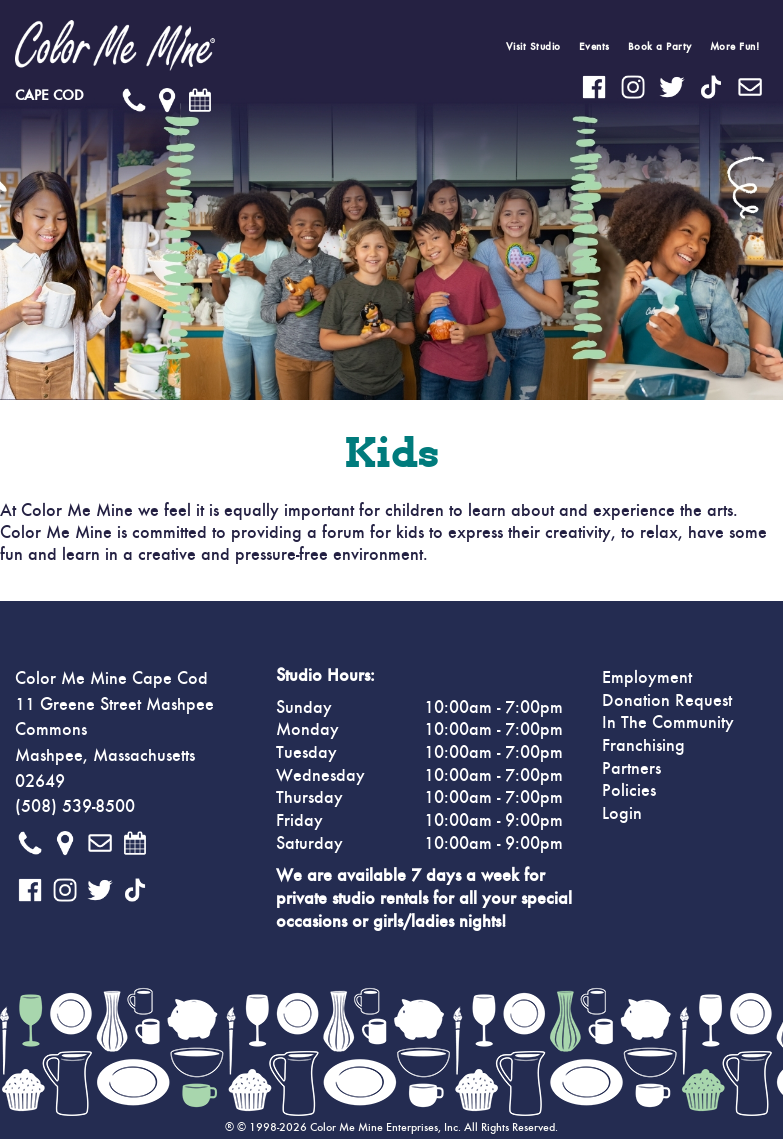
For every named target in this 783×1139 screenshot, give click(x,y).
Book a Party (660, 46)
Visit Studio (533, 46)
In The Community (668, 723)
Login (622, 814)
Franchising (643, 746)
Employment (647, 678)
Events (594, 46)
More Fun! (735, 46)
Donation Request (667, 701)
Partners (631, 769)
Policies (629, 791)
